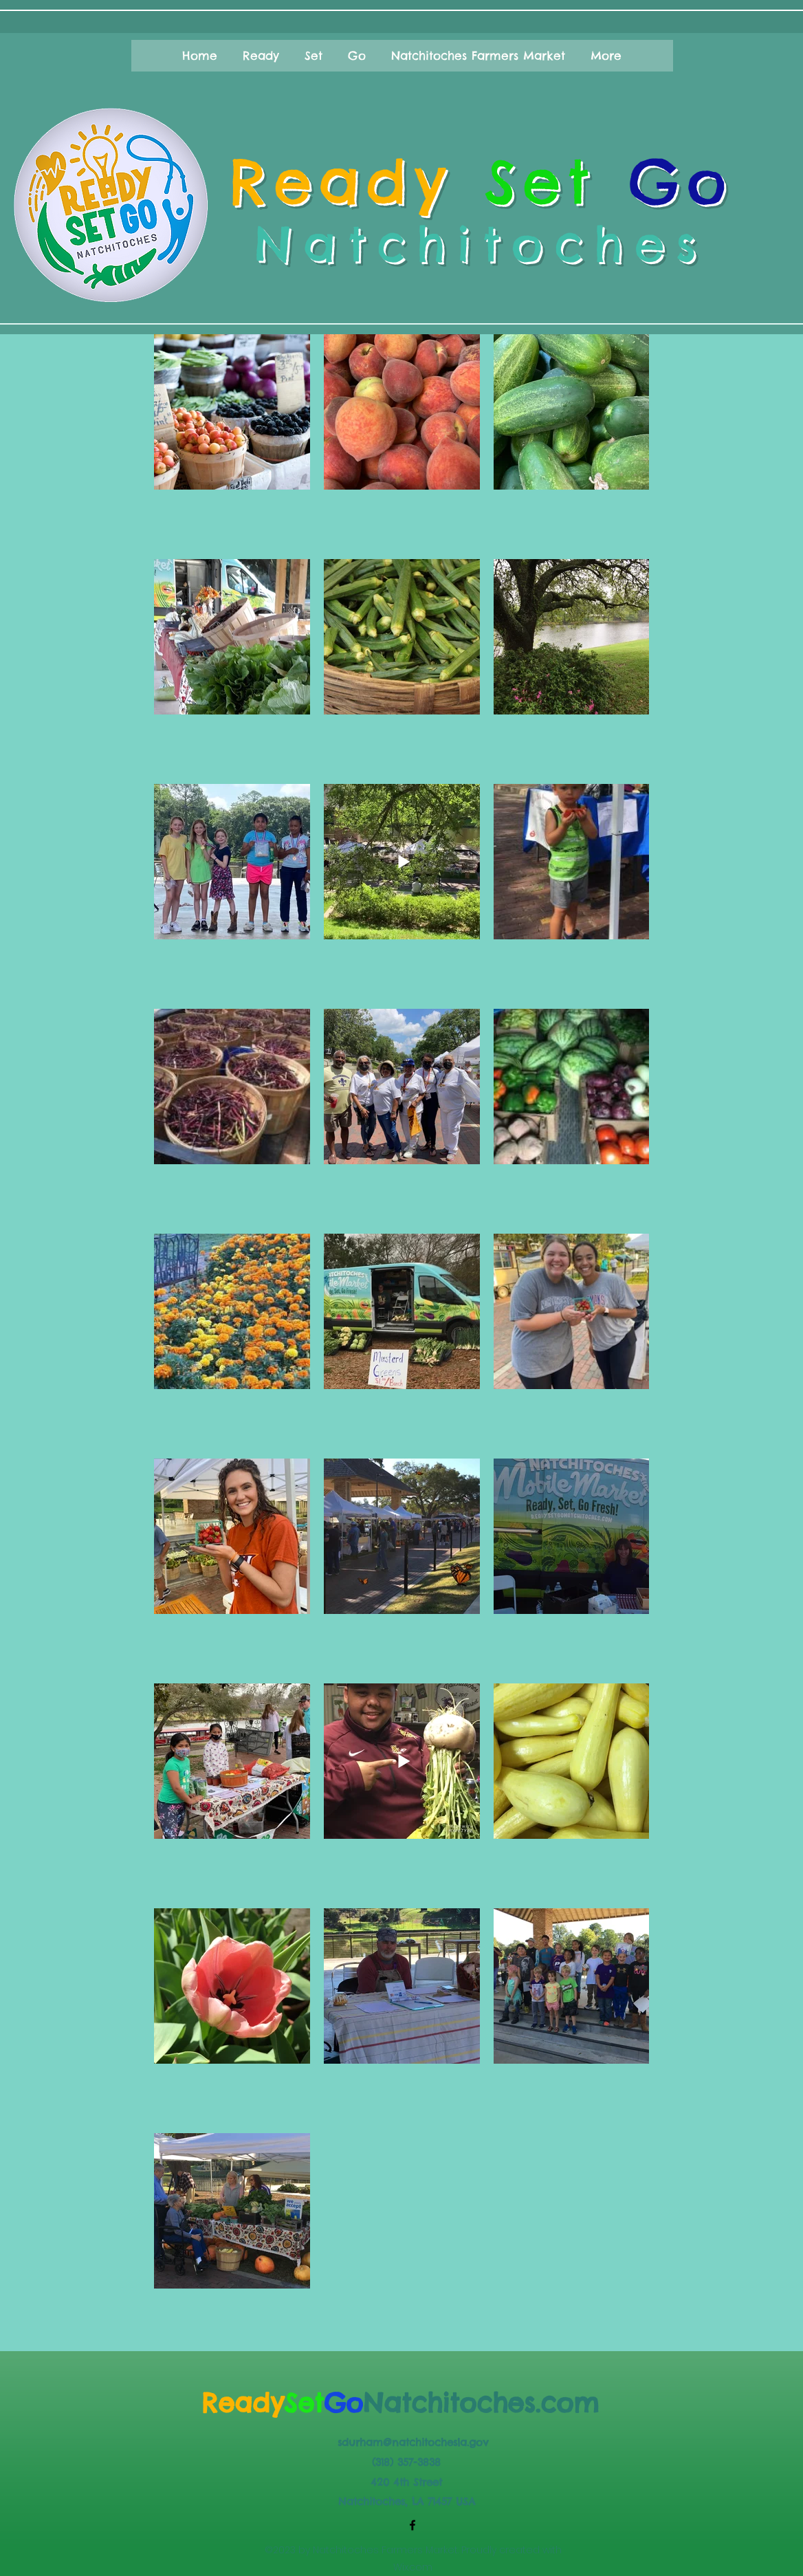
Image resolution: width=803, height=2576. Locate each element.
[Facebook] (412, 2525)
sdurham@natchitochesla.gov (413, 2442)
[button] (200, 55)
